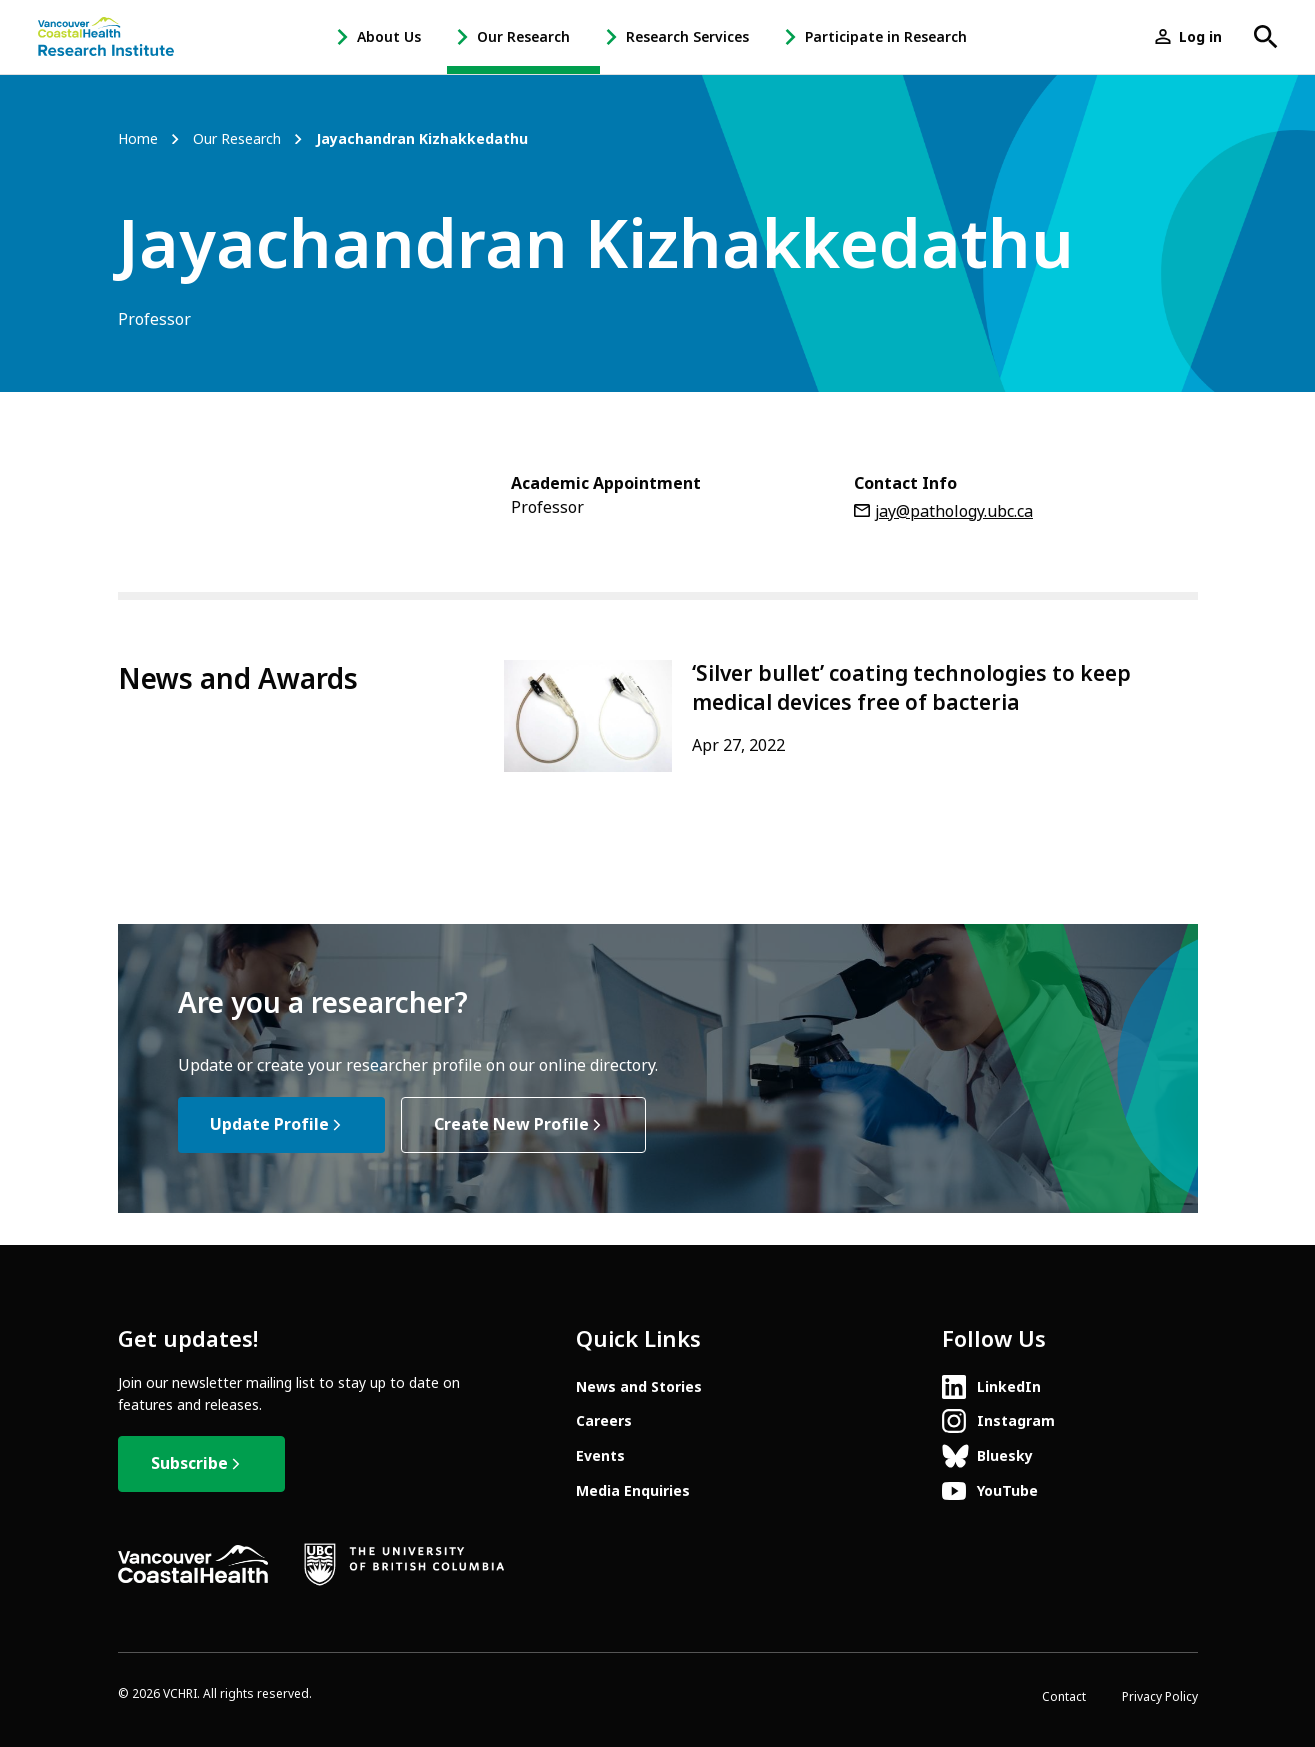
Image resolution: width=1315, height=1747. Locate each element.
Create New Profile (511, 1124)
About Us (389, 37)
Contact (1064, 1697)
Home (138, 139)
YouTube (1007, 1491)
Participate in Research (886, 37)
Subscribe (189, 1463)
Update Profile (269, 1124)
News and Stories (639, 1387)
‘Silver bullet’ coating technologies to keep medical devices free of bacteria (911, 688)
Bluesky (1005, 1456)
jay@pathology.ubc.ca (954, 511)
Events (600, 1456)
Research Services (687, 37)
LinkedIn (1009, 1387)
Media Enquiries (633, 1491)
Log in (1200, 37)
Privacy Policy (1160, 1697)
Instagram (1016, 1421)
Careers (604, 1421)
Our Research (523, 37)
